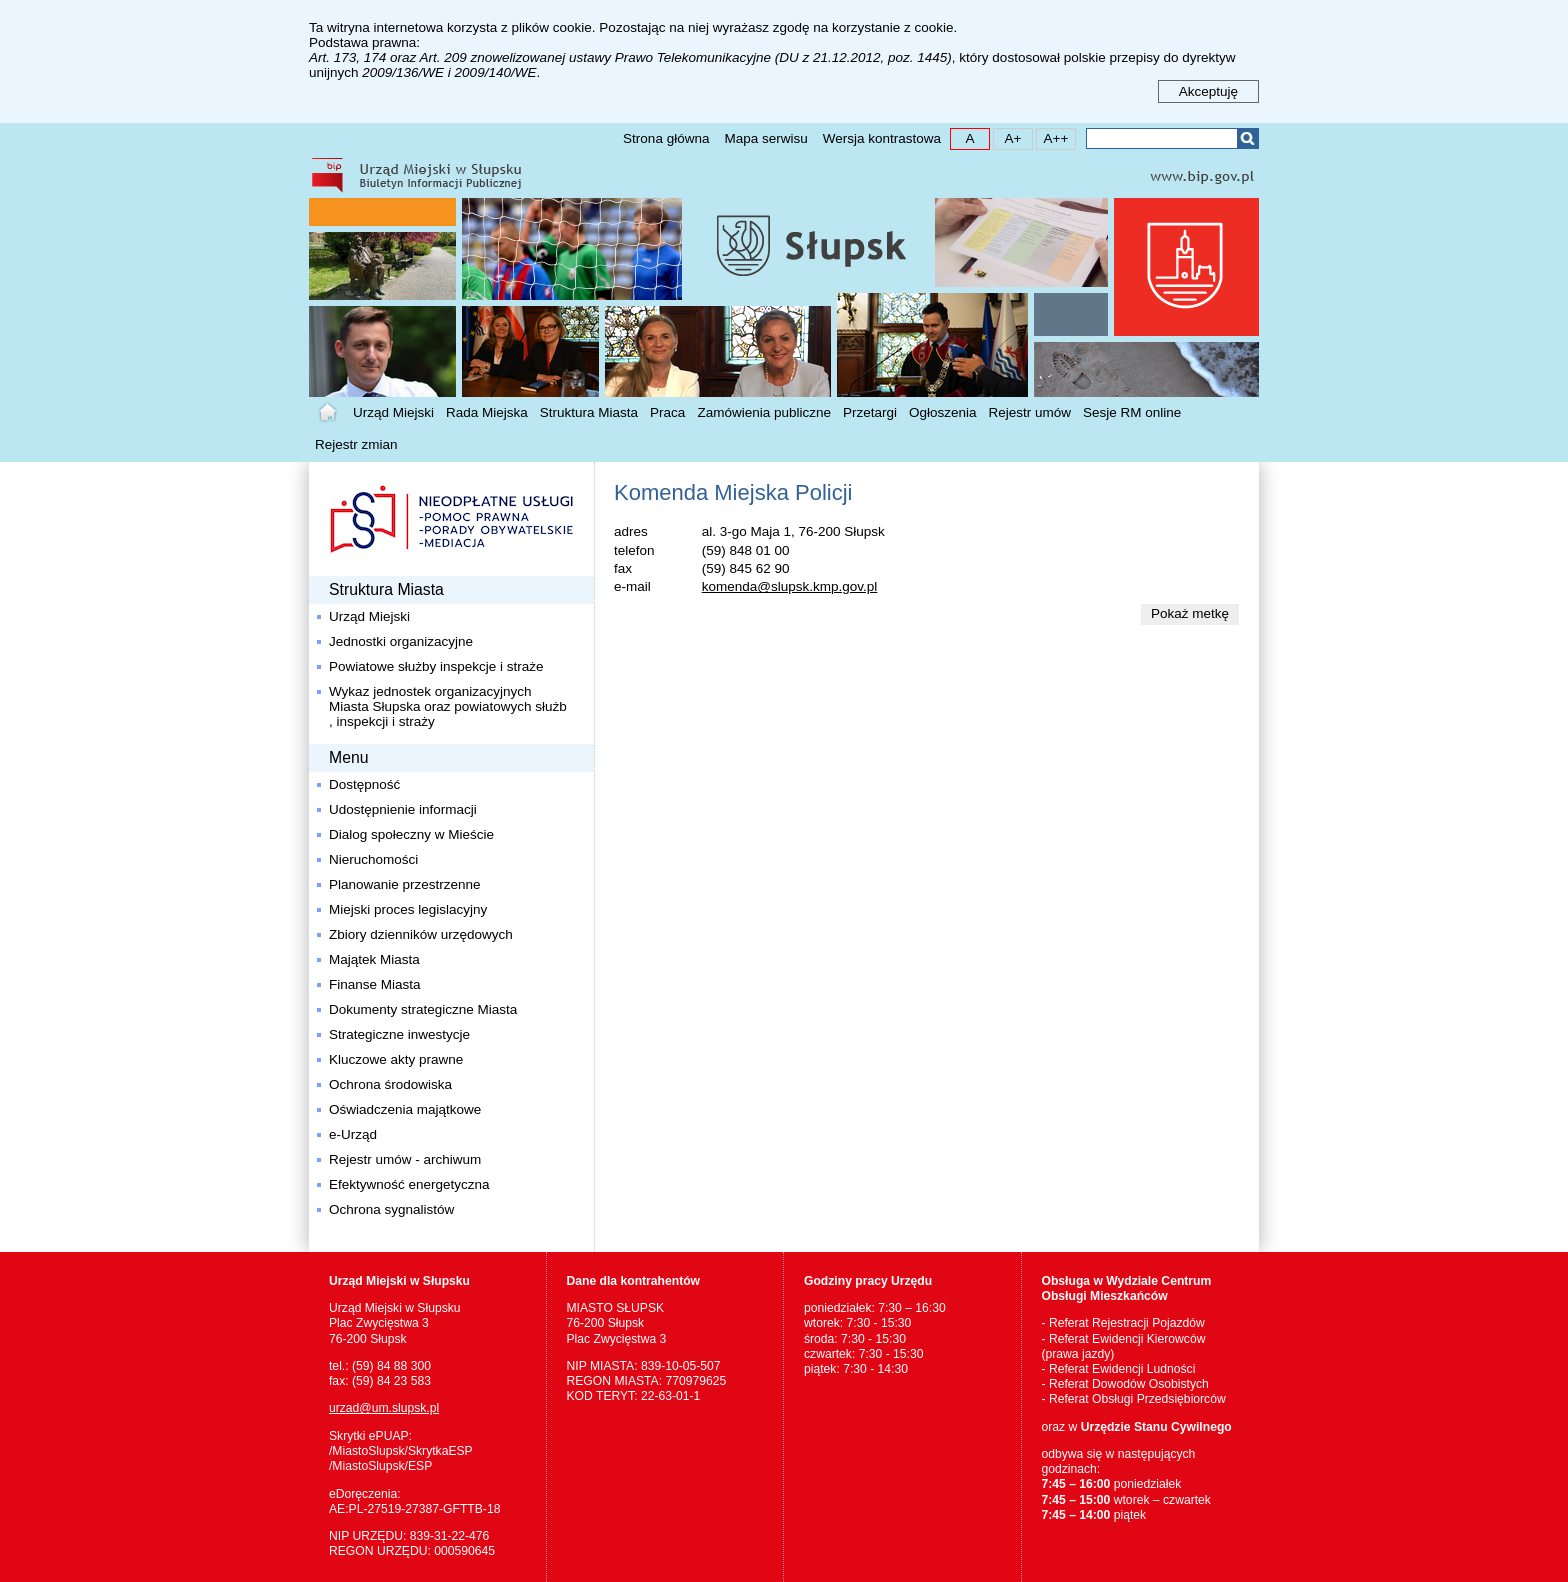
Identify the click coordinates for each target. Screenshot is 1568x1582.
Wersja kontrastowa (882, 138)
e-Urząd (353, 1134)
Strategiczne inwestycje (399, 1034)
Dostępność (364, 784)
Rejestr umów (1030, 412)
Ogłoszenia (943, 412)
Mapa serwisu (765, 138)
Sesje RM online (1132, 412)
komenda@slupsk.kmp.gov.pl (790, 586)
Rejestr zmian (356, 444)
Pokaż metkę (1190, 613)
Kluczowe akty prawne (396, 1059)
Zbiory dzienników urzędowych (421, 934)
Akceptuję (1208, 91)
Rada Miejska (487, 412)
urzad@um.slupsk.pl (384, 1408)
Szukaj (1247, 138)
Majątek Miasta (374, 959)
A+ (1007, 137)
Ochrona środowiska (390, 1084)
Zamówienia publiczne (764, 412)
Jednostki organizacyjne (401, 641)
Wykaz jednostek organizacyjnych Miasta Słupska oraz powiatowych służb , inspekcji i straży (448, 706)
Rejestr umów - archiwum (405, 1159)
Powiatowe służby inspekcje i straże (436, 666)
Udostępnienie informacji (403, 809)
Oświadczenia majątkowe (405, 1109)
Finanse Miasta (375, 984)
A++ (1052, 137)
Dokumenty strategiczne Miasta (423, 1009)
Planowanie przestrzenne (405, 884)
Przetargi (870, 412)
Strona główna (666, 138)
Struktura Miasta (589, 412)
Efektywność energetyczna (409, 1184)
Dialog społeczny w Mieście (411, 834)
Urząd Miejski (393, 412)
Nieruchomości (373, 859)
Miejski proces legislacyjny (408, 909)
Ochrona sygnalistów (391, 1209)
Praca (667, 412)
